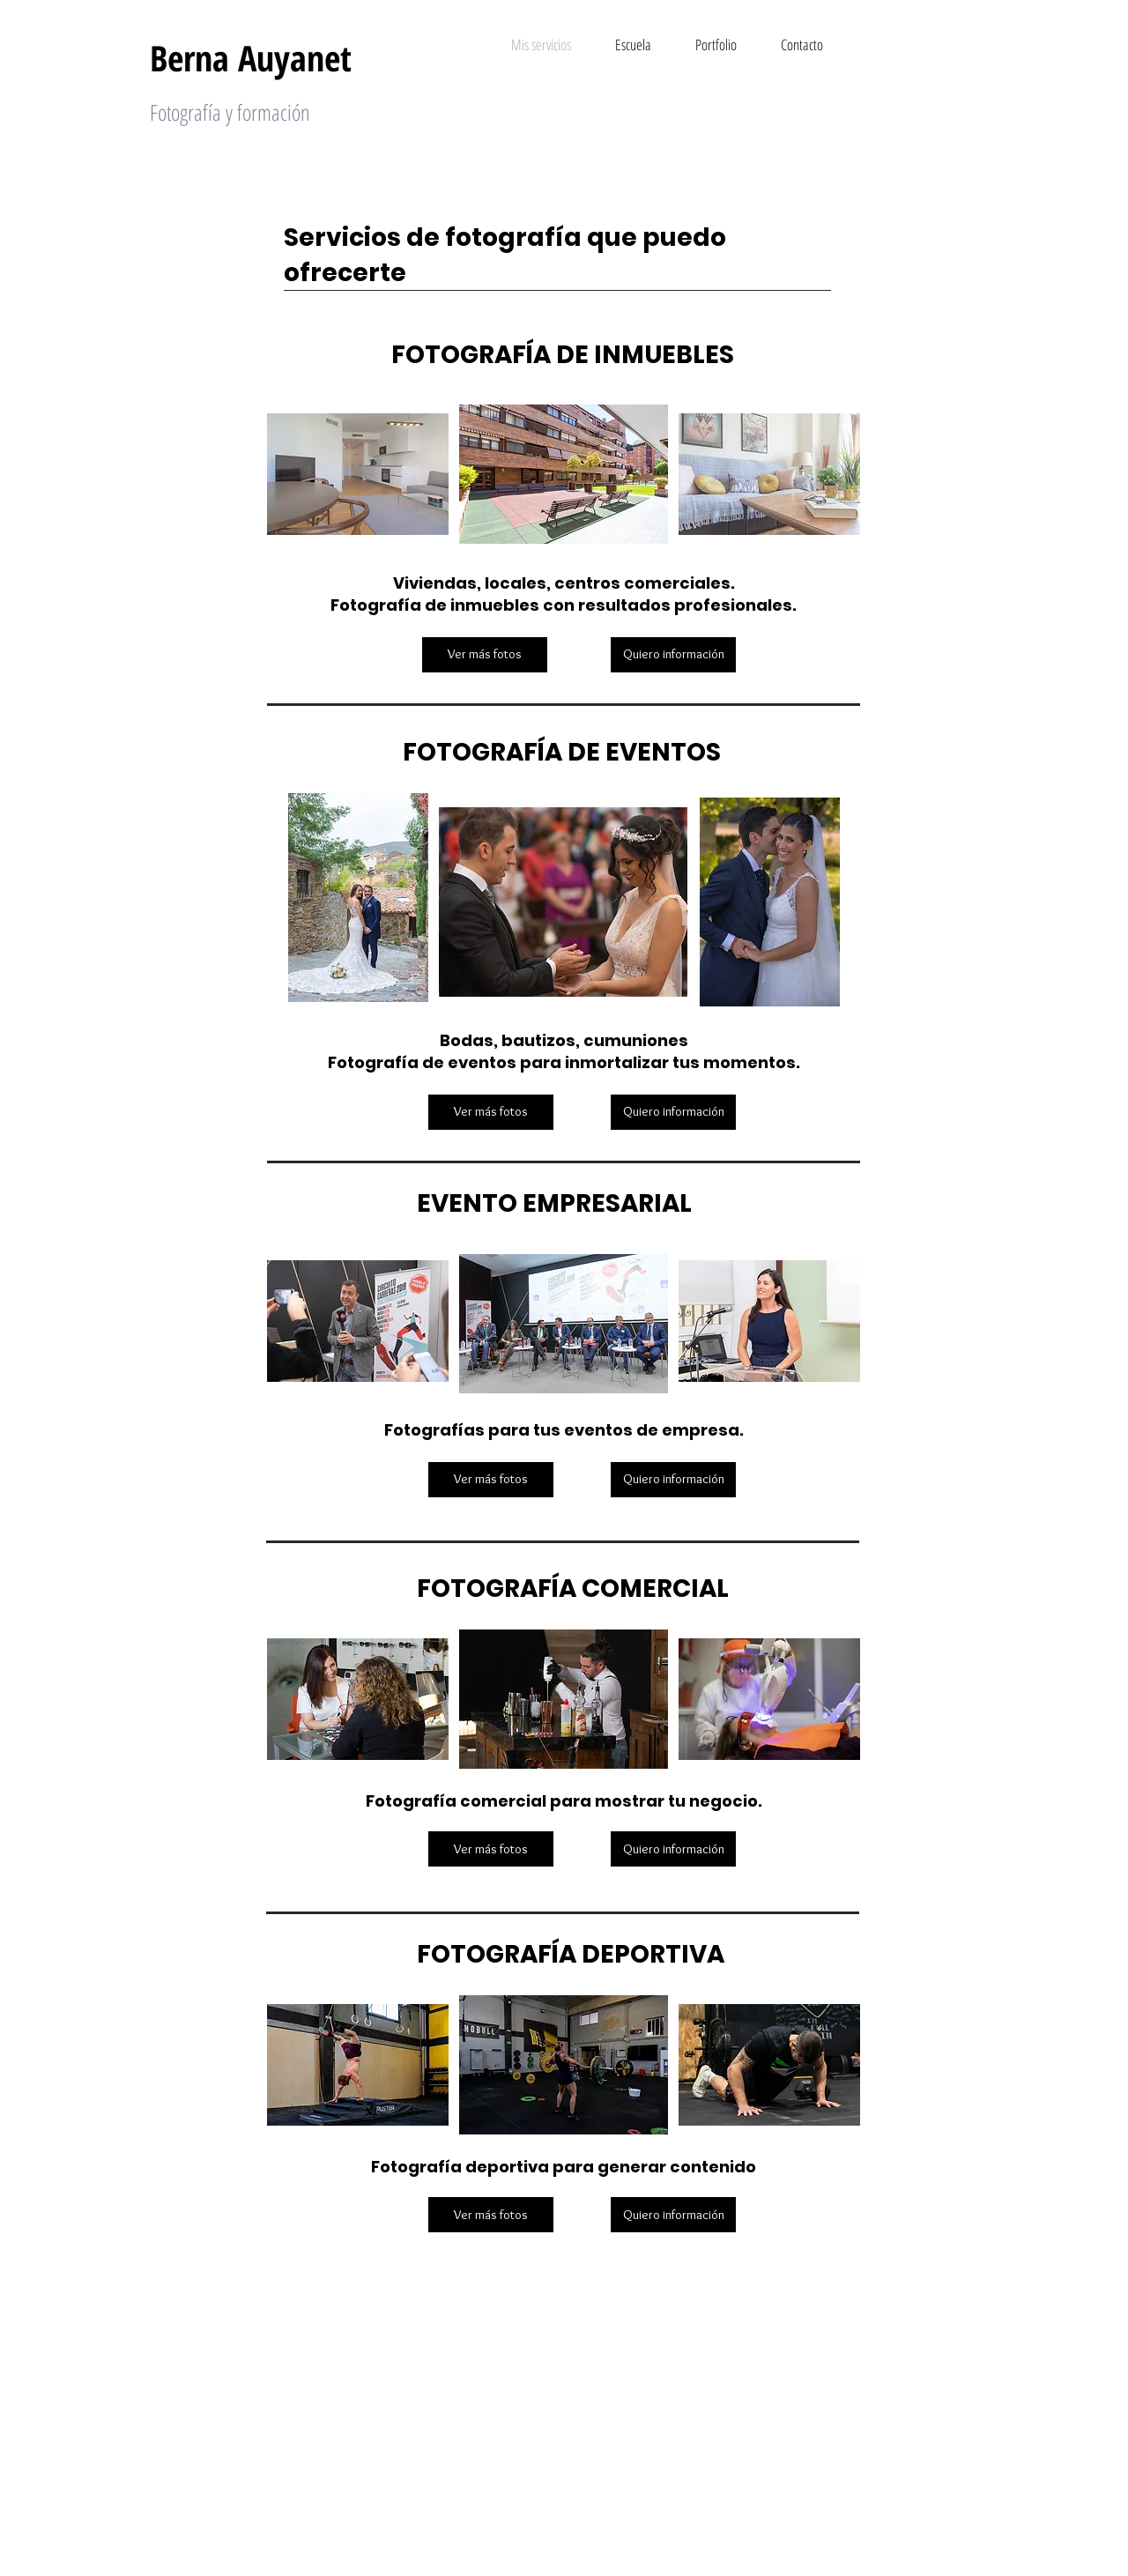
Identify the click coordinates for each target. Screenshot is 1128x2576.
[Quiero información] (673, 654)
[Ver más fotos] (484, 654)
